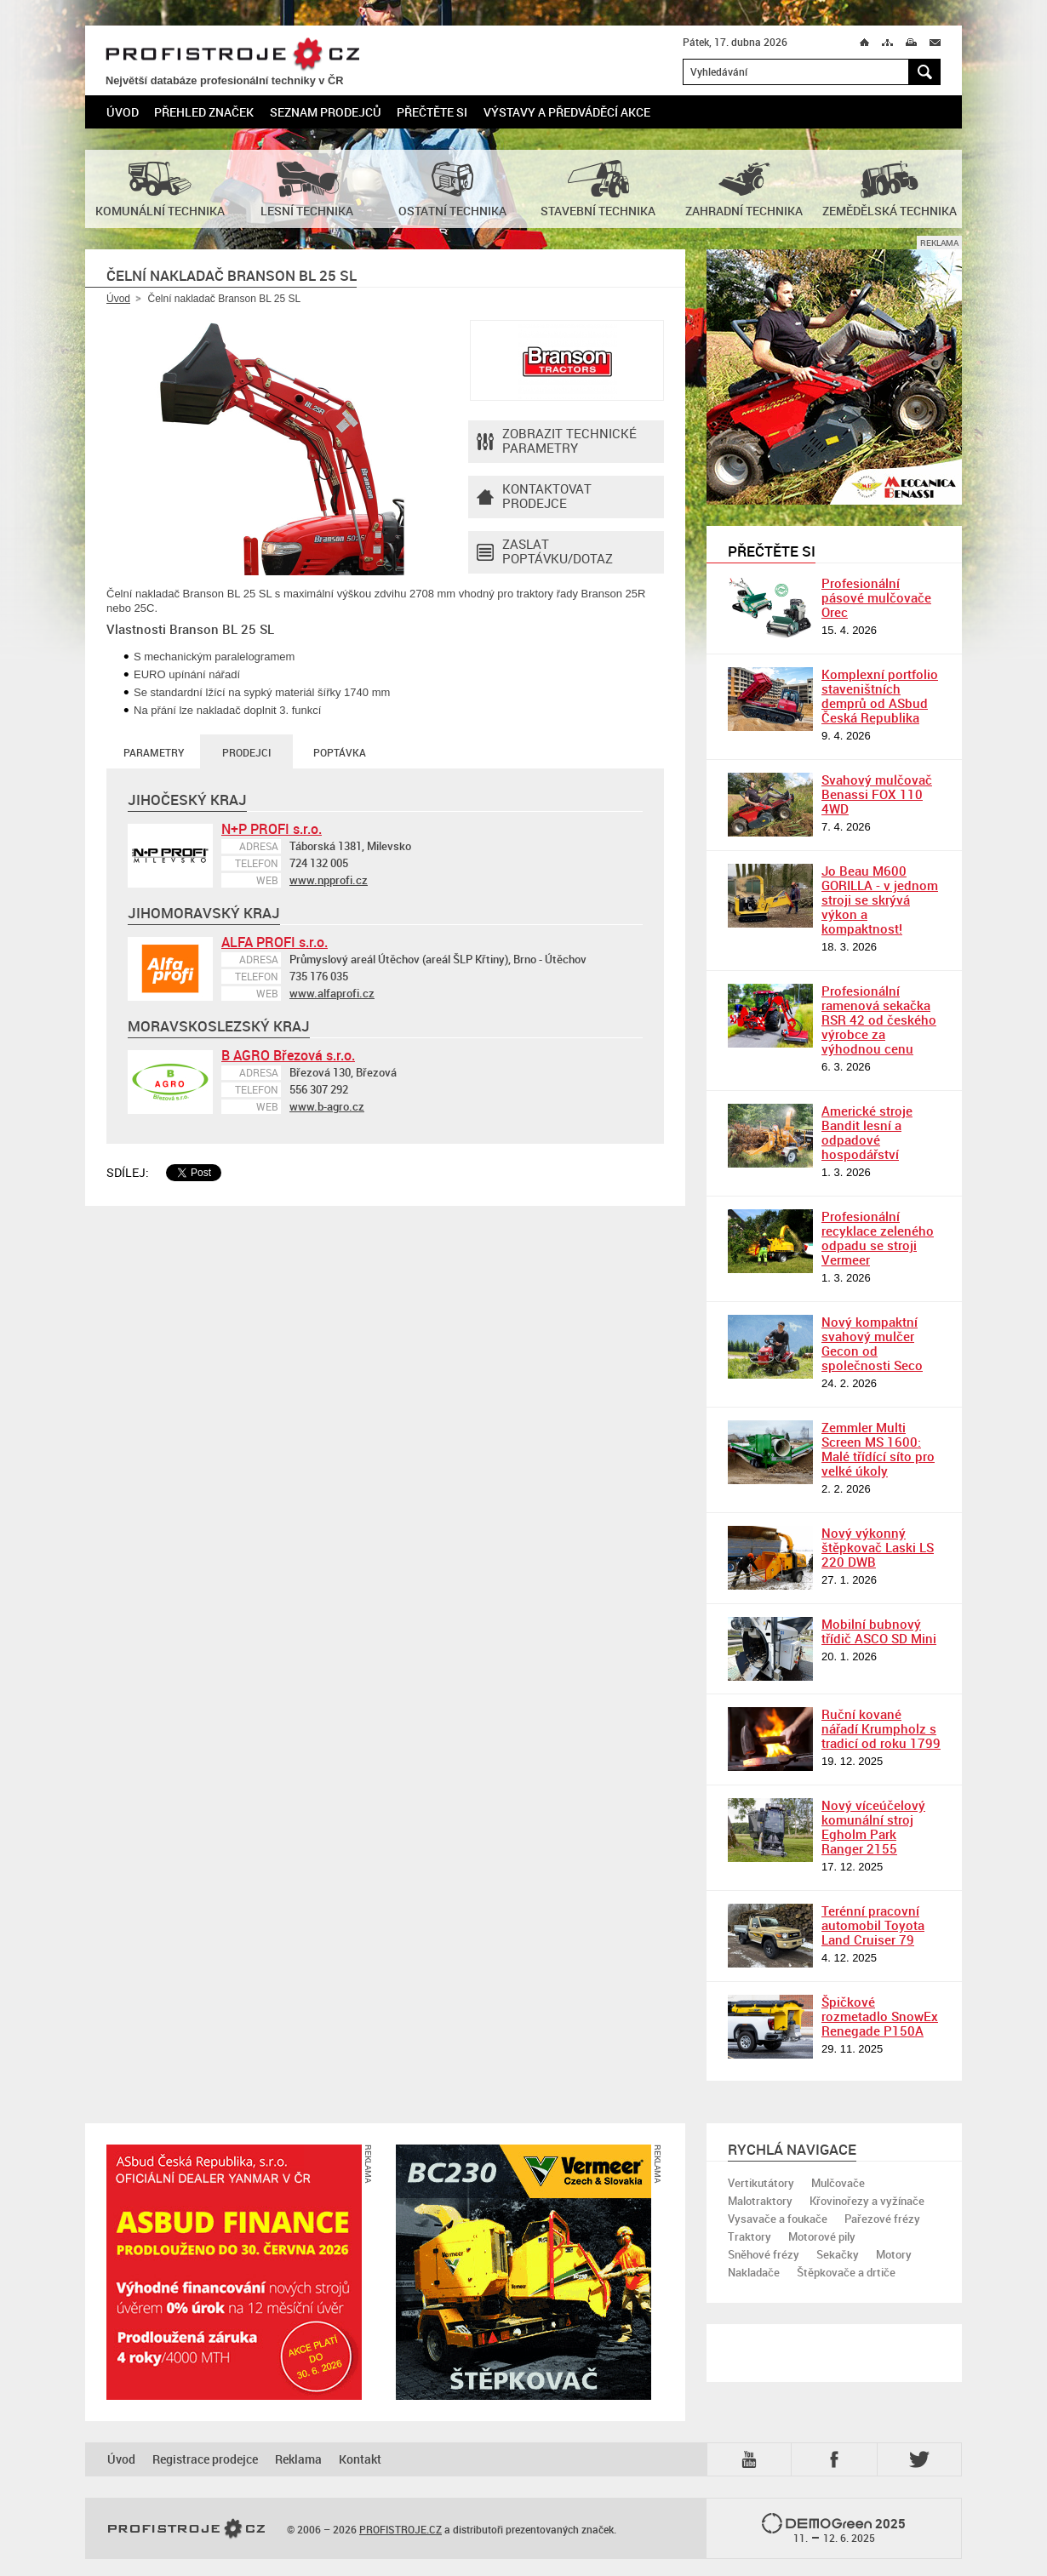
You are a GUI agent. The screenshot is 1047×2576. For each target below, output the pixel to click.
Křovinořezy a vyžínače (867, 2200)
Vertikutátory (761, 2182)
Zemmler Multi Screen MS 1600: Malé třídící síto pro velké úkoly (878, 1449)
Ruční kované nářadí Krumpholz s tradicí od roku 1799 (881, 1728)
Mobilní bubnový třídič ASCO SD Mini (878, 1631)
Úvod (122, 112)
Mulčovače (838, 2182)
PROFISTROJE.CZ (232, 54)
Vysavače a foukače (777, 2218)
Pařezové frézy (882, 2218)
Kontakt (360, 2459)
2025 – (834, 2529)
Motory (894, 2254)
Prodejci (246, 752)
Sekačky (837, 2254)
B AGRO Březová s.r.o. (288, 1055)
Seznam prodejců (325, 112)
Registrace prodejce (205, 2459)
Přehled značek (204, 112)
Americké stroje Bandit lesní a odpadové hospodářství (867, 1132)
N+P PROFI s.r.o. (271, 829)
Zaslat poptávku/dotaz (545, 552)
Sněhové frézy (763, 2254)
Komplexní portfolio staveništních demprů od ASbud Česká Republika (879, 695)
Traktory (749, 2236)
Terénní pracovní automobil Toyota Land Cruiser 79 (872, 1925)
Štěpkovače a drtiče (846, 2272)
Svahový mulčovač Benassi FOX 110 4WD (876, 794)
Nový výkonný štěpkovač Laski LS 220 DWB (877, 1547)
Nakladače (754, 2272)
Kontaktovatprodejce (534, 497)
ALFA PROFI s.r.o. (274, 942)
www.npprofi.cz (328, 880)
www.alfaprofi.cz (332, 993)
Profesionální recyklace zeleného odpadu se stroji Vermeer (877, 1238)
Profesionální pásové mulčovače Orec (876, 597)
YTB (752, 2459)
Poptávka (339, 752)
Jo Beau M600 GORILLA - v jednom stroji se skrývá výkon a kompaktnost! (879, 899)
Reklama (298, 2459)
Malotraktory (760, 2200)
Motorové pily (821, 2236)
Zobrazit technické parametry (557, 441)
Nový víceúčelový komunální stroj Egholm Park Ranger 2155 (873, 1826)
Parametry (153, 752)
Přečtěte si (432, 112)
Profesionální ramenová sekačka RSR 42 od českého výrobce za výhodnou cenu (878, 1019)
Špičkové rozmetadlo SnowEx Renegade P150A (879, 2016)
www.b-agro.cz (326, 1106)
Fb (837, 2459)
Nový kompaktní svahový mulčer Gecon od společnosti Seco (872, 1343)
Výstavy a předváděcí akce (566, 112)
